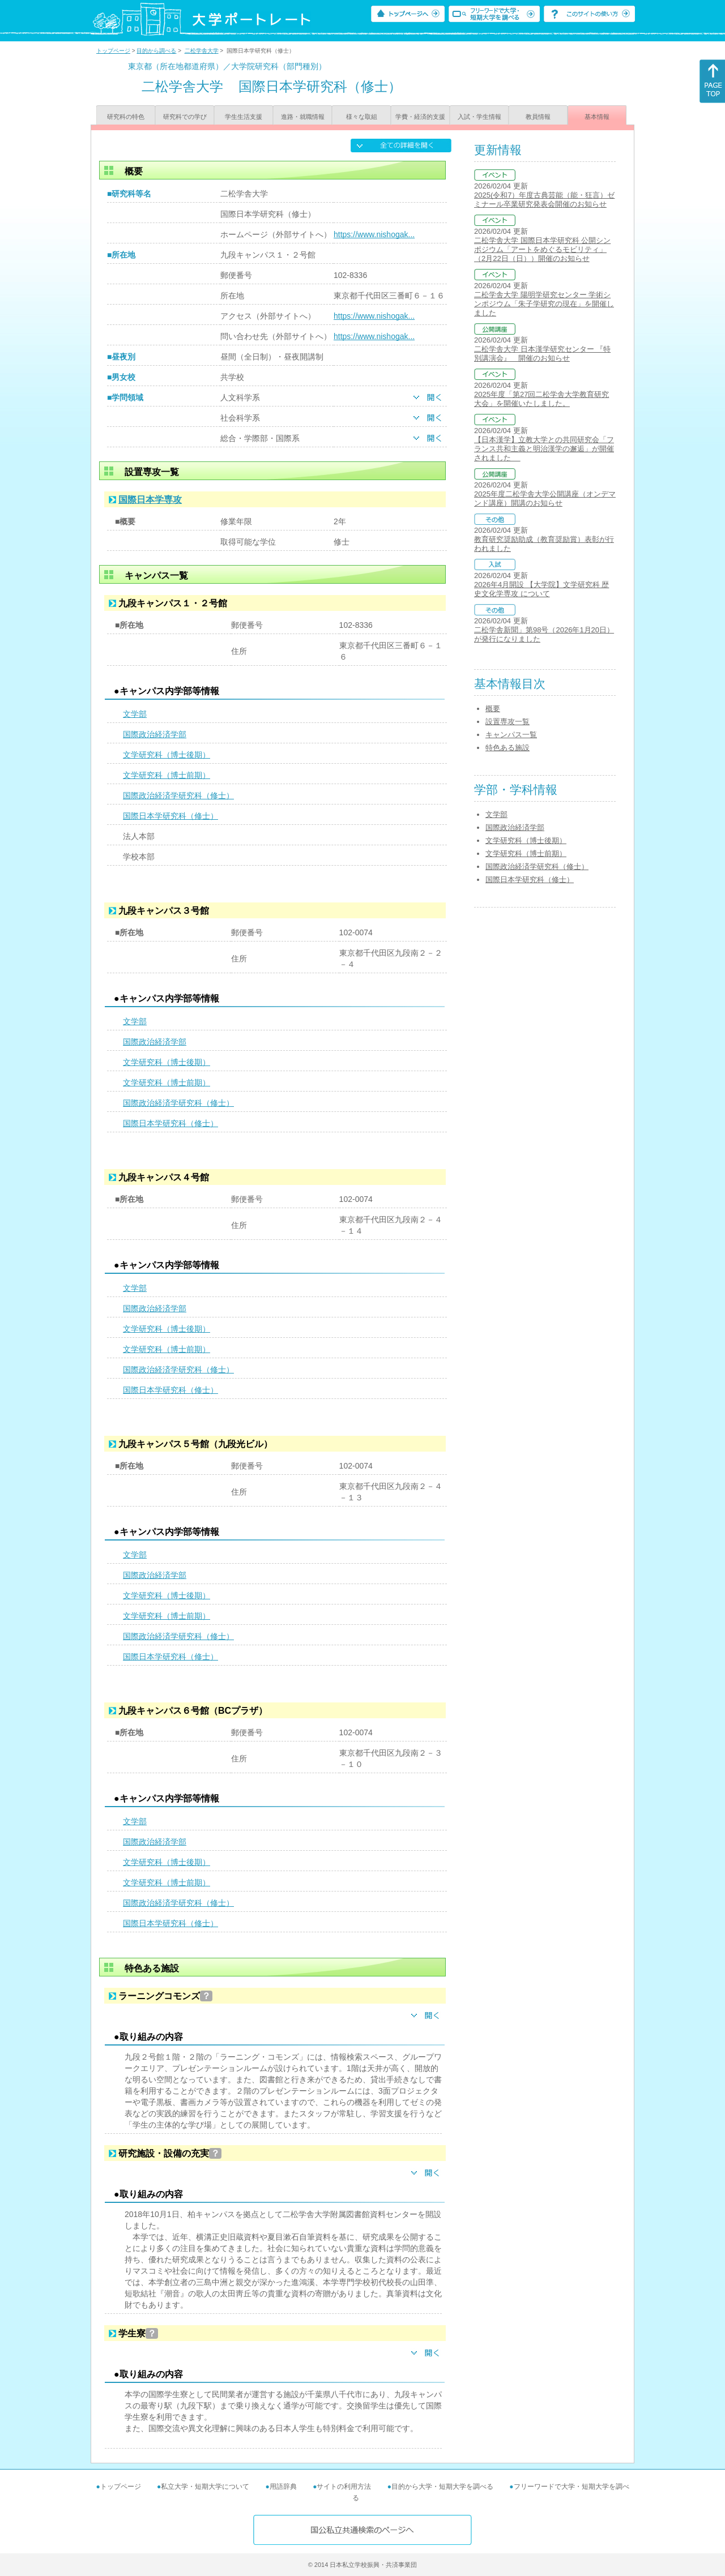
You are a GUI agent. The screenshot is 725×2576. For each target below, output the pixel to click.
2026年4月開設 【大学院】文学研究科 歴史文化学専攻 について (541, 589)
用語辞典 (283, 2487)
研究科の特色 (125, 116)
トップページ (113, 51)
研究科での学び (185, 116)
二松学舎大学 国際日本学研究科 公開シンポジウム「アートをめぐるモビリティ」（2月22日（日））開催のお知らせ (542, 249)
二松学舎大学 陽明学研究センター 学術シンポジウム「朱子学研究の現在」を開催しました (544, 303)
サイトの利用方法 (344, 2487)
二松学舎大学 (202, 51)
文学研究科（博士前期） (166, 775)
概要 (492, 708)
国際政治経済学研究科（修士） (178, 795)
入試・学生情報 (479, 116)
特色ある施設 (507, 747)
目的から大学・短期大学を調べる (442, 2487)
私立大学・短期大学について (205, 2487)
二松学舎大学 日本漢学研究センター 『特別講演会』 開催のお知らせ (542, 353)
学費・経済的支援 (420, 116)
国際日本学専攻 (150, 499)
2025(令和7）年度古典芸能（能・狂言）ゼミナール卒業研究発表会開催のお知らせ (544, 199)
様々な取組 (361, 116)
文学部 (135, 713)
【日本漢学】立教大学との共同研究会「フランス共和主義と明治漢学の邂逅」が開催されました (544, 448)
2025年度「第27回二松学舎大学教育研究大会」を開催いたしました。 (541, 399)
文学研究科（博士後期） (166, 754)
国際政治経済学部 (154, 734)
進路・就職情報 (303, 116)
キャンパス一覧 (511, 734)
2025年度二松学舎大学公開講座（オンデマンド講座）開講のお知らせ (545, 498)
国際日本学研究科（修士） (170, 815)
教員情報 (538, 116)
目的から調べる (156, 51)
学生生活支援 (243, 116)
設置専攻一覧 (507, 721)
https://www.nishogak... (374, 234)
